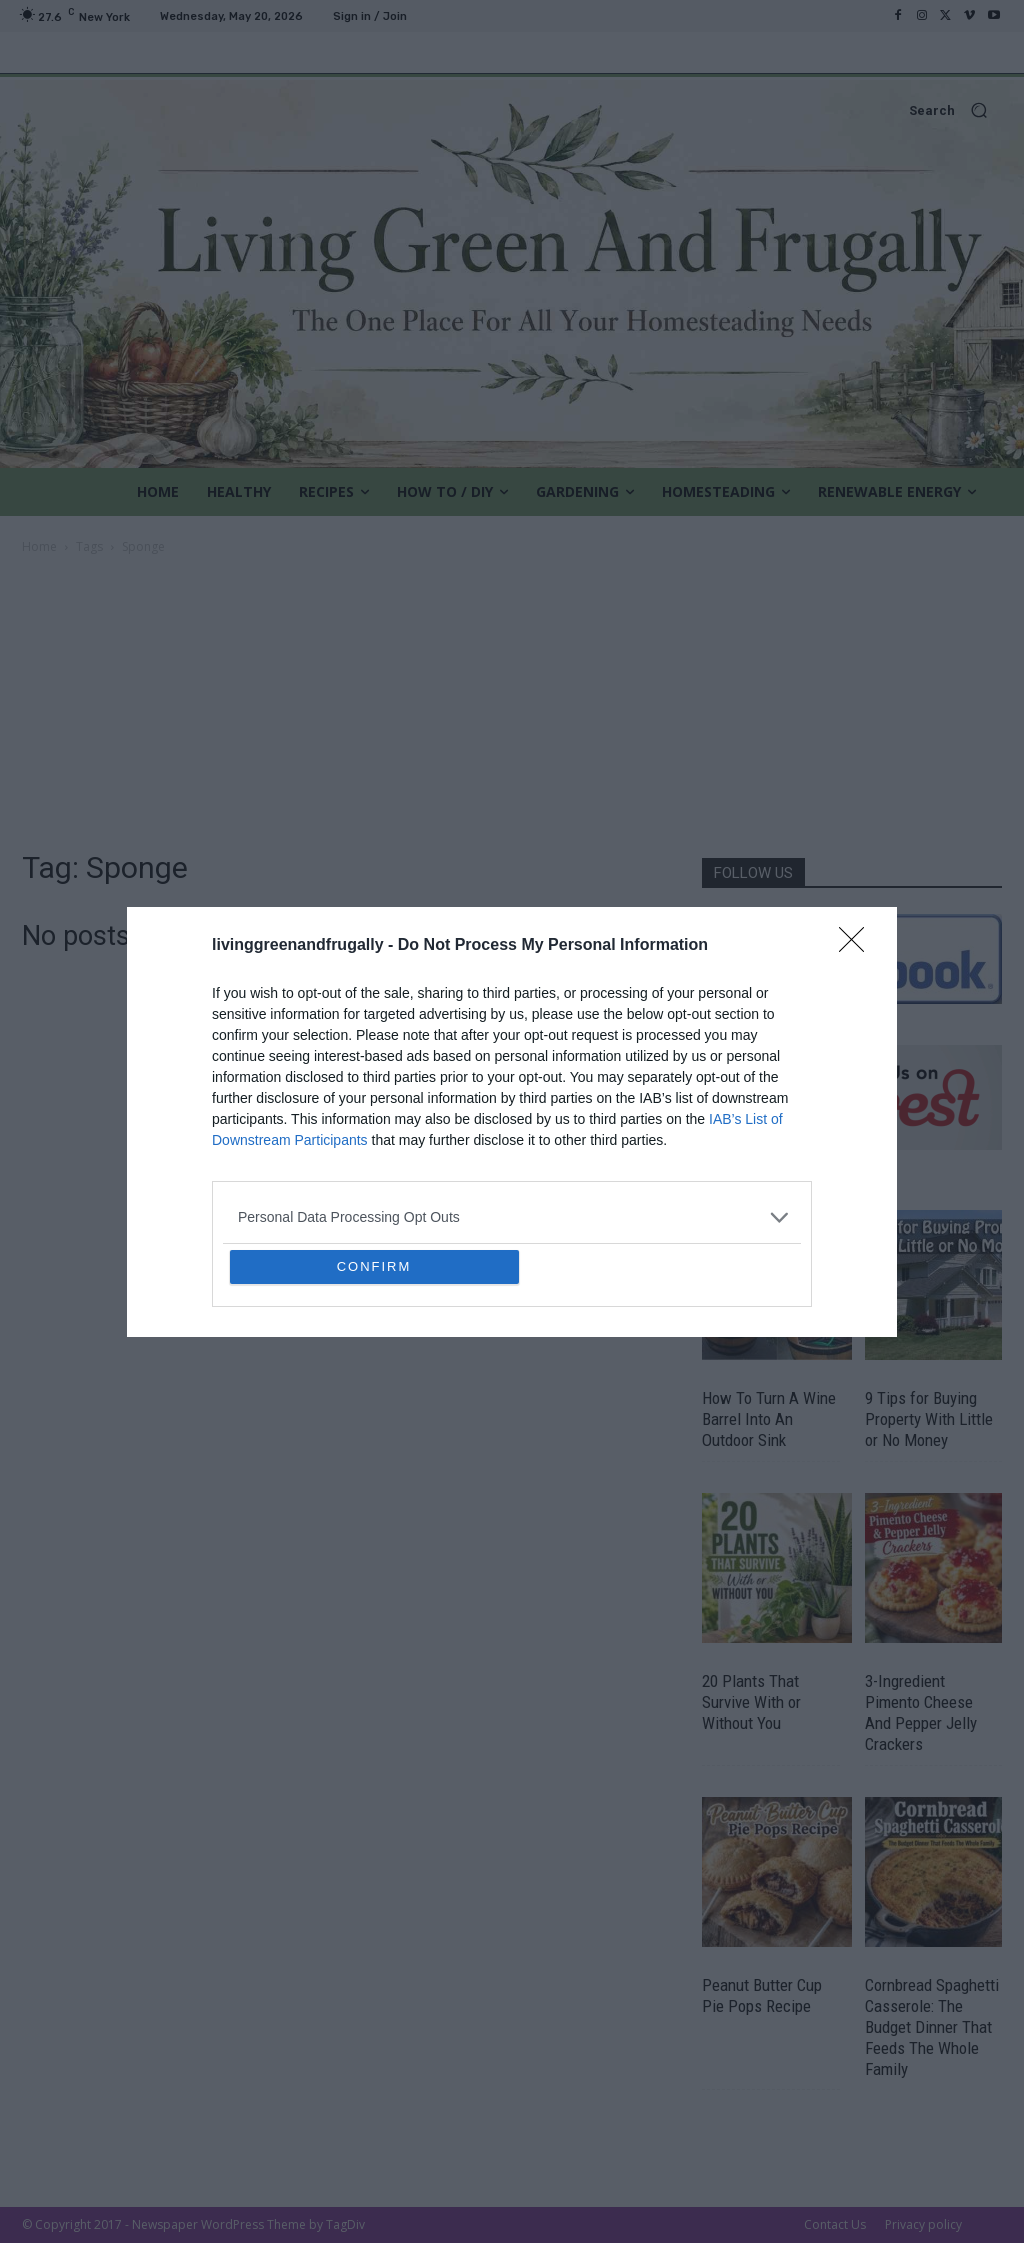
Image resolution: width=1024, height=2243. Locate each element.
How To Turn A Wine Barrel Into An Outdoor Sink (769, 1419)
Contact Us (835, 2224)
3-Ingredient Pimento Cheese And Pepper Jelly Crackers (921, 1712)
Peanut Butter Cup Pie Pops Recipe (762, 1995)
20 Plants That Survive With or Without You (751, 1702)
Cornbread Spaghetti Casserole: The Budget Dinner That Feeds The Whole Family (932, 2027)
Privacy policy (923, 2224)
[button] (512, 110)
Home (39, 546)
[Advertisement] (512, 708)
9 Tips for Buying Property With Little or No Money (929, 1419)
